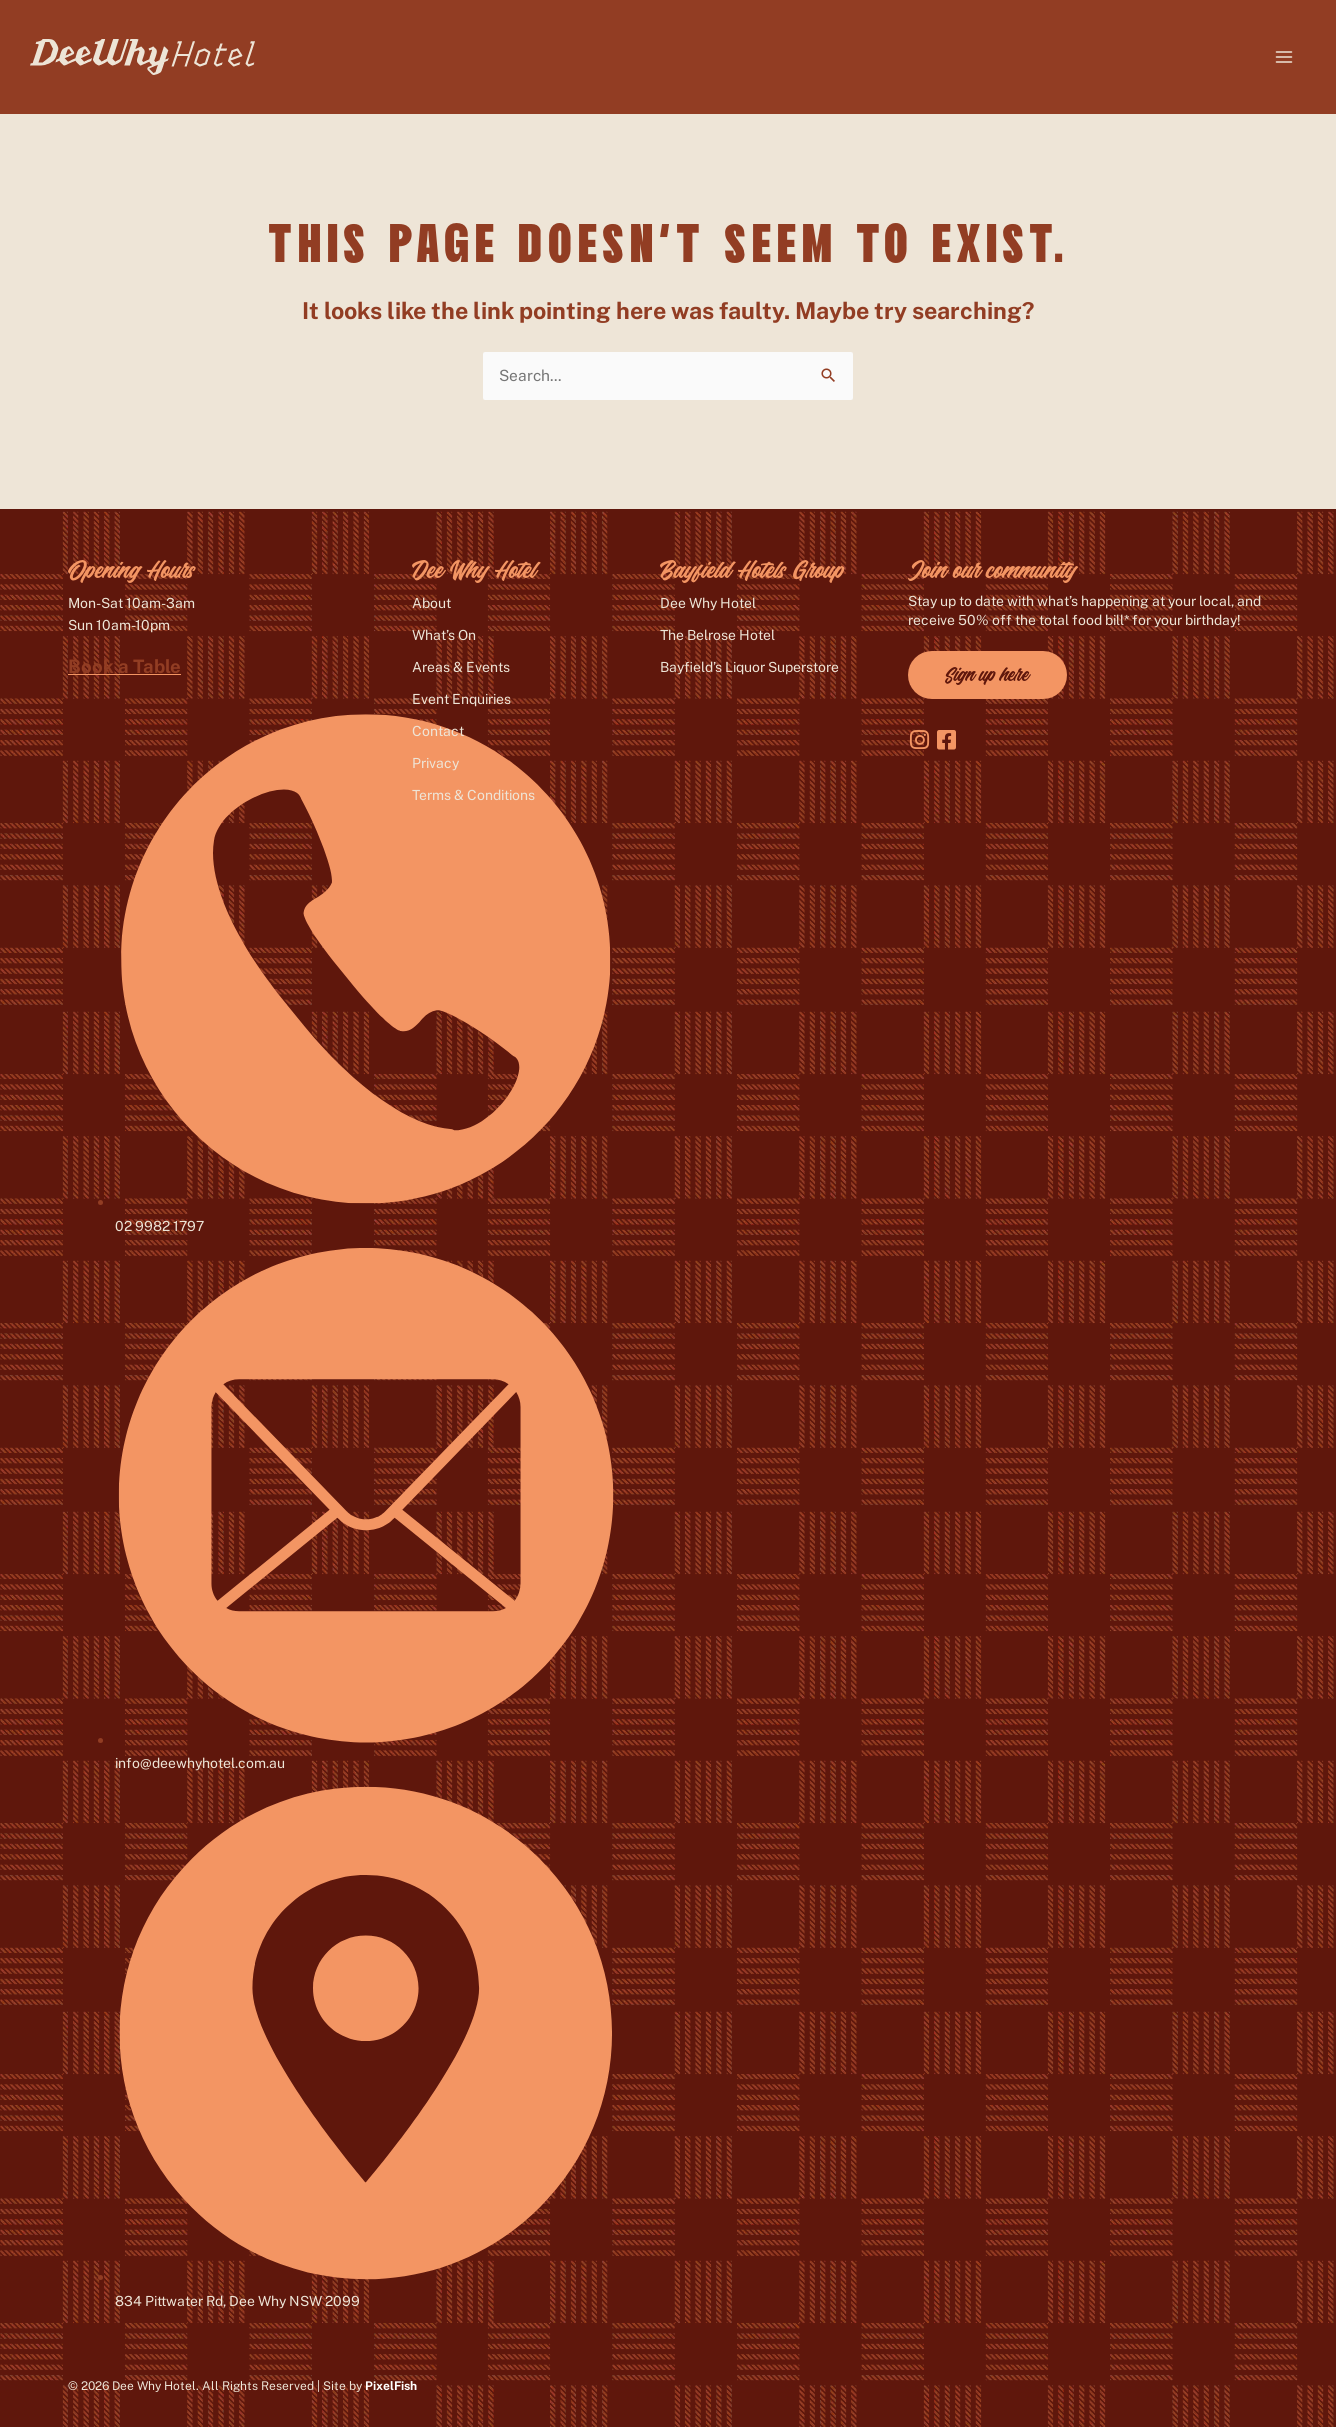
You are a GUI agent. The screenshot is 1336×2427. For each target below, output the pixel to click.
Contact (438, 731)
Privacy (435, 763)
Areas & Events (461, 667)
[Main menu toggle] (1284, 56)
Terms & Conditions (473, 795)
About (431, 603)
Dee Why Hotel (708, 603)
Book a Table (124, 666)
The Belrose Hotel (717, 635)
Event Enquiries (461, 699)
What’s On (444, 635)
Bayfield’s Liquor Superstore (749, 667)
